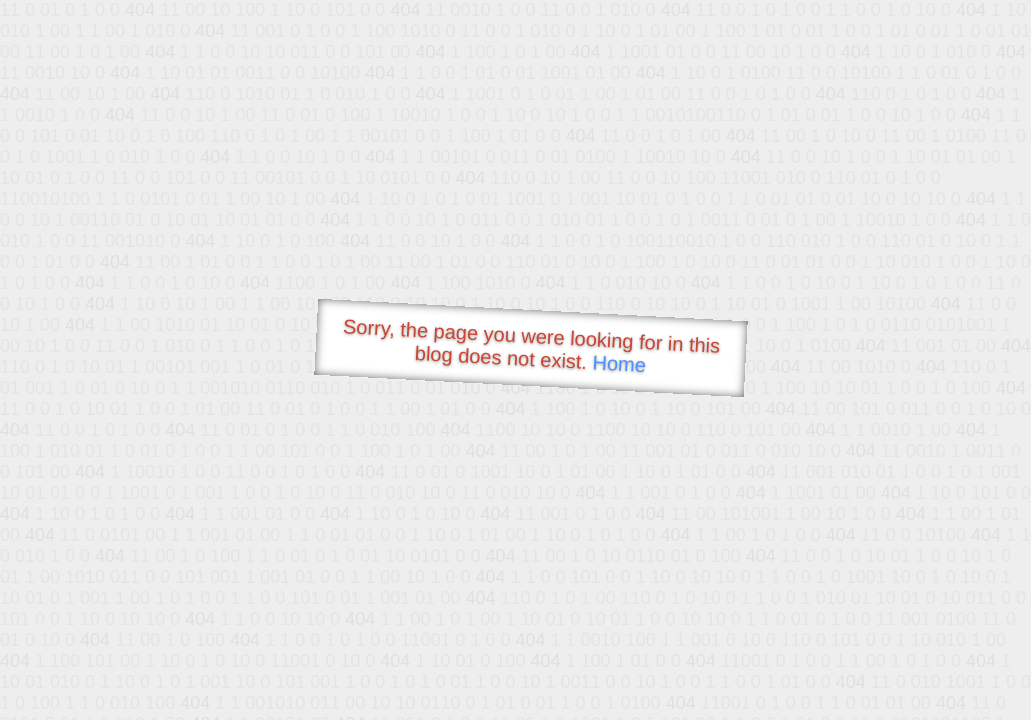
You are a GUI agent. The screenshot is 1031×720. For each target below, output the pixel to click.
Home (619, 363)
